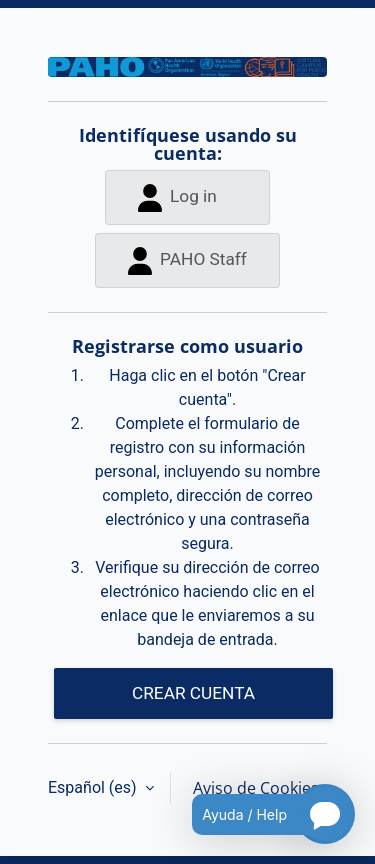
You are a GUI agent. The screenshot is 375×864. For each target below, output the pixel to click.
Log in (177, 197)
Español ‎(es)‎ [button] (94, 787)
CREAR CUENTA (193, 693)
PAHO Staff (187, 260)
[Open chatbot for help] (258, 814)
